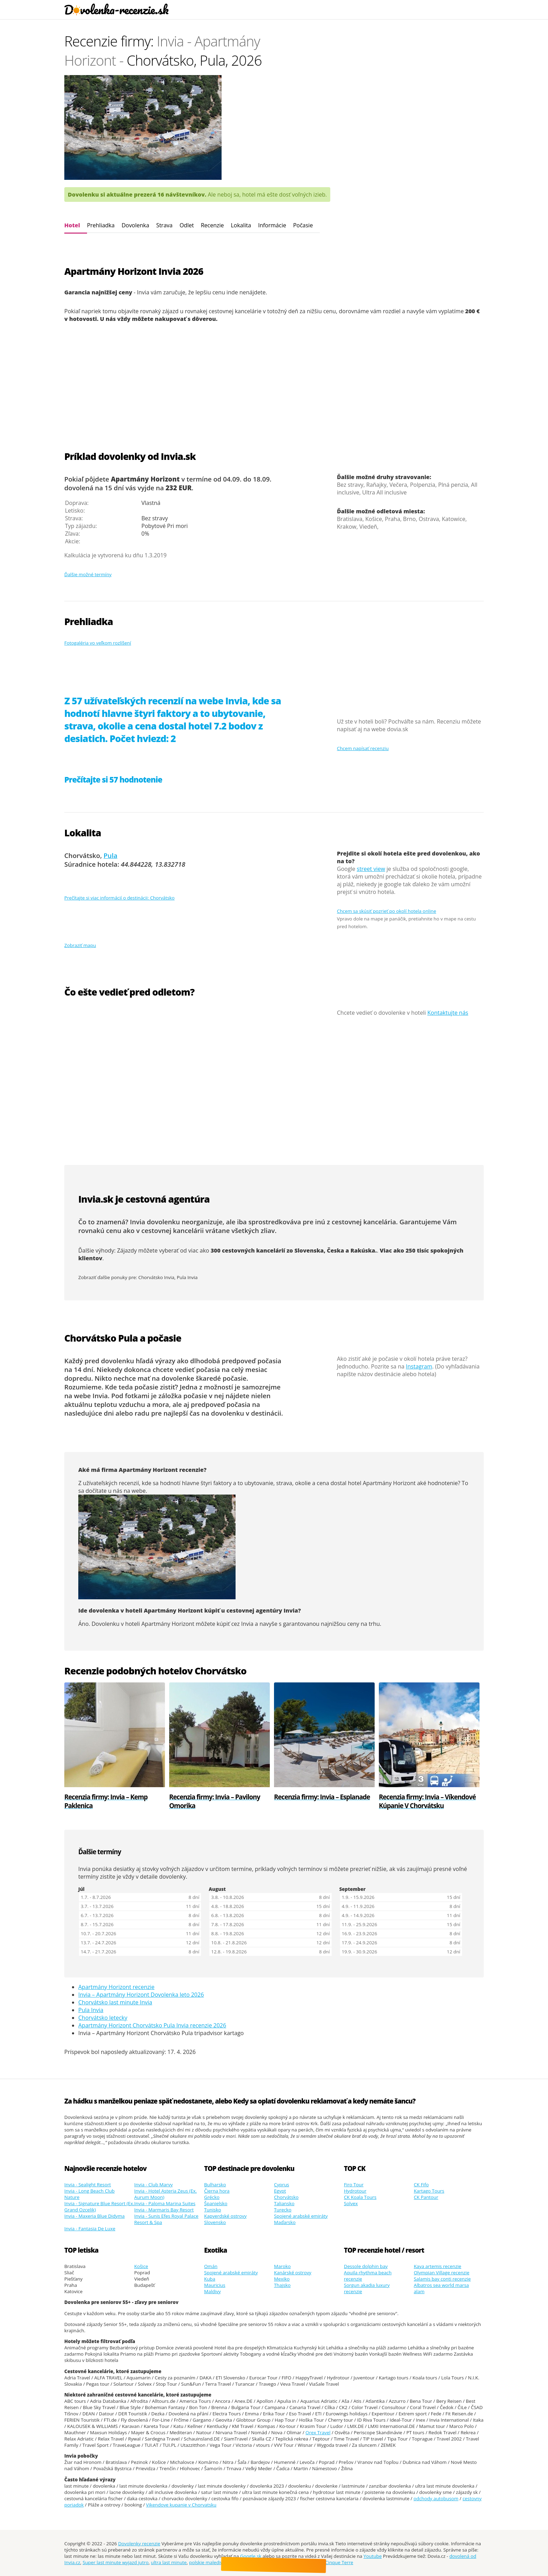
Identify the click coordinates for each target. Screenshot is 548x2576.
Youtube (372, 2556)
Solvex (351, 2203)
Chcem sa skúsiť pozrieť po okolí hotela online (386, 911)
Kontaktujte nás (447, 1013)
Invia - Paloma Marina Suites (164, 2203)
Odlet (187, 225)
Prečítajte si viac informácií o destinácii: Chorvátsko (119, 898)
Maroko (282, 2266)
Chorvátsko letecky (102, 2017)
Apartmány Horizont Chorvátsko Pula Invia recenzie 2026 (152, 2025)
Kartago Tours (429, 2191)
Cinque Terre (339, 2562)
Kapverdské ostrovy (225, 2216)
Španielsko (216, 2203)
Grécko (211, 2197)
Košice (141, 2266)
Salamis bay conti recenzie (442, 2279)
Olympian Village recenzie (441, 2272)
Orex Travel (317, 2432)
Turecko (282, 2210)
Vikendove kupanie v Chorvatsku (181, 2505)
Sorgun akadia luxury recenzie (367, 2288)
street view (371, 869)
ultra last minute (169, 2562)
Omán (210, 2266)
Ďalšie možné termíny (87, 574)
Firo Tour (353, 2184)
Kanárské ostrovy (292, 2272)
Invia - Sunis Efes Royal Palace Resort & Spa (166, 2219)
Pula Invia (187, 1277)
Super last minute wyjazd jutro (115, 2562)
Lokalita (241, 225)
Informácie (272, 225)
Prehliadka (101, 225)
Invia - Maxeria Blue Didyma (94, 2216)
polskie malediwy (207, 2562)
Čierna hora (217, 2191)
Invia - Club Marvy (153, 2184)
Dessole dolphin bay (366, 2266)
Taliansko (284, 2203)
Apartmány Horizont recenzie (116, 1987)
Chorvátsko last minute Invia (115, 2002)
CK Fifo (421, 2184)
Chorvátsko (286, 2197)
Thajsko (282, 2285)
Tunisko (212, 2210)
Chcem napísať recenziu (363, 748)
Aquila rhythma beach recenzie (367, 2275)
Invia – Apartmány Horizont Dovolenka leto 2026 (141, 1994)
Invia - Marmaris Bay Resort (164, 2210)
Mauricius (214, 2285)
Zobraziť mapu (80, 945)
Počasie (303, 225)
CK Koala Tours (360, 2197)
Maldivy (212, 2291)
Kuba (209, 2279)
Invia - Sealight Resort (87, 2184)
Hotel (72, 225)
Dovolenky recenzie (139, 2543)
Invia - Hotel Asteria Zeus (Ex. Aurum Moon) (165, 2194)
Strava (164, 225)
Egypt (280, 2191)
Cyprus (281, 2184)
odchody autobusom (435, 2498)
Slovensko (215, 2222)
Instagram (419, 1366)
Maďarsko (285, 2222)
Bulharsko (215, 2184)
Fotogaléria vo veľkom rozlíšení (97, 643)
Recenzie (212, 225)
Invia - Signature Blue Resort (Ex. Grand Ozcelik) (99, 2206)
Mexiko (282, 2279)
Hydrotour (355, 2191)
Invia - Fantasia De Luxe (89, 2228)
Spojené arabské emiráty (301, 2216)
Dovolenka (135, 225)
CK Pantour (426, 2197)
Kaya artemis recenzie (437, 2266)
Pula (110, 855)
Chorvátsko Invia (156, 1277)
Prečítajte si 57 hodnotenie (113, 779)
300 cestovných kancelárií (248, 1250)
